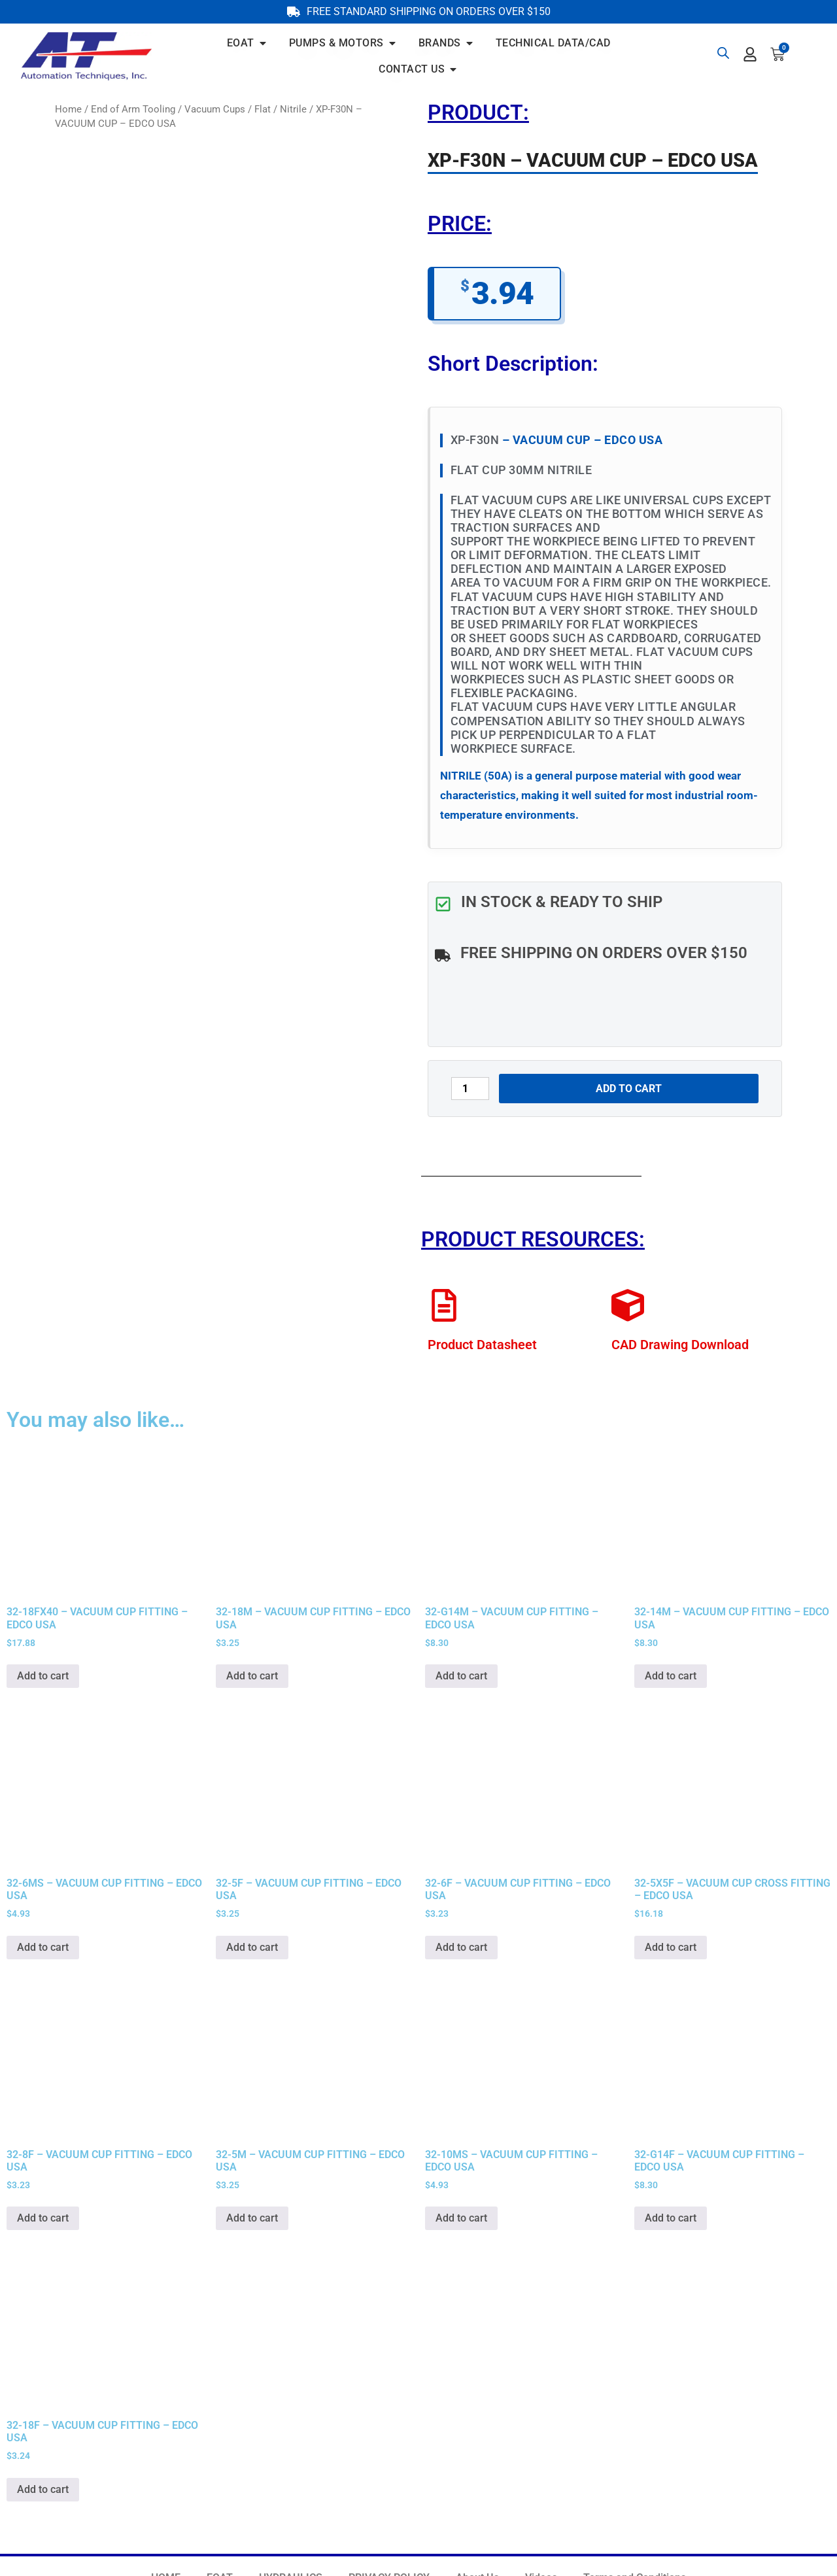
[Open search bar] (723, 53)
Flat (262, 109)
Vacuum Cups (214, 109)
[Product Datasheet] (444, 1305)
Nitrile (293, 109)
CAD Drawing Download (680, 1344)
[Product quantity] (470, 1088)
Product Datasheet (482, 1344)
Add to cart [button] (43, 1676)
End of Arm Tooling (133, 109)
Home (68, 109)
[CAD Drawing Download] (627, 1305)
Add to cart (629, 1088)
